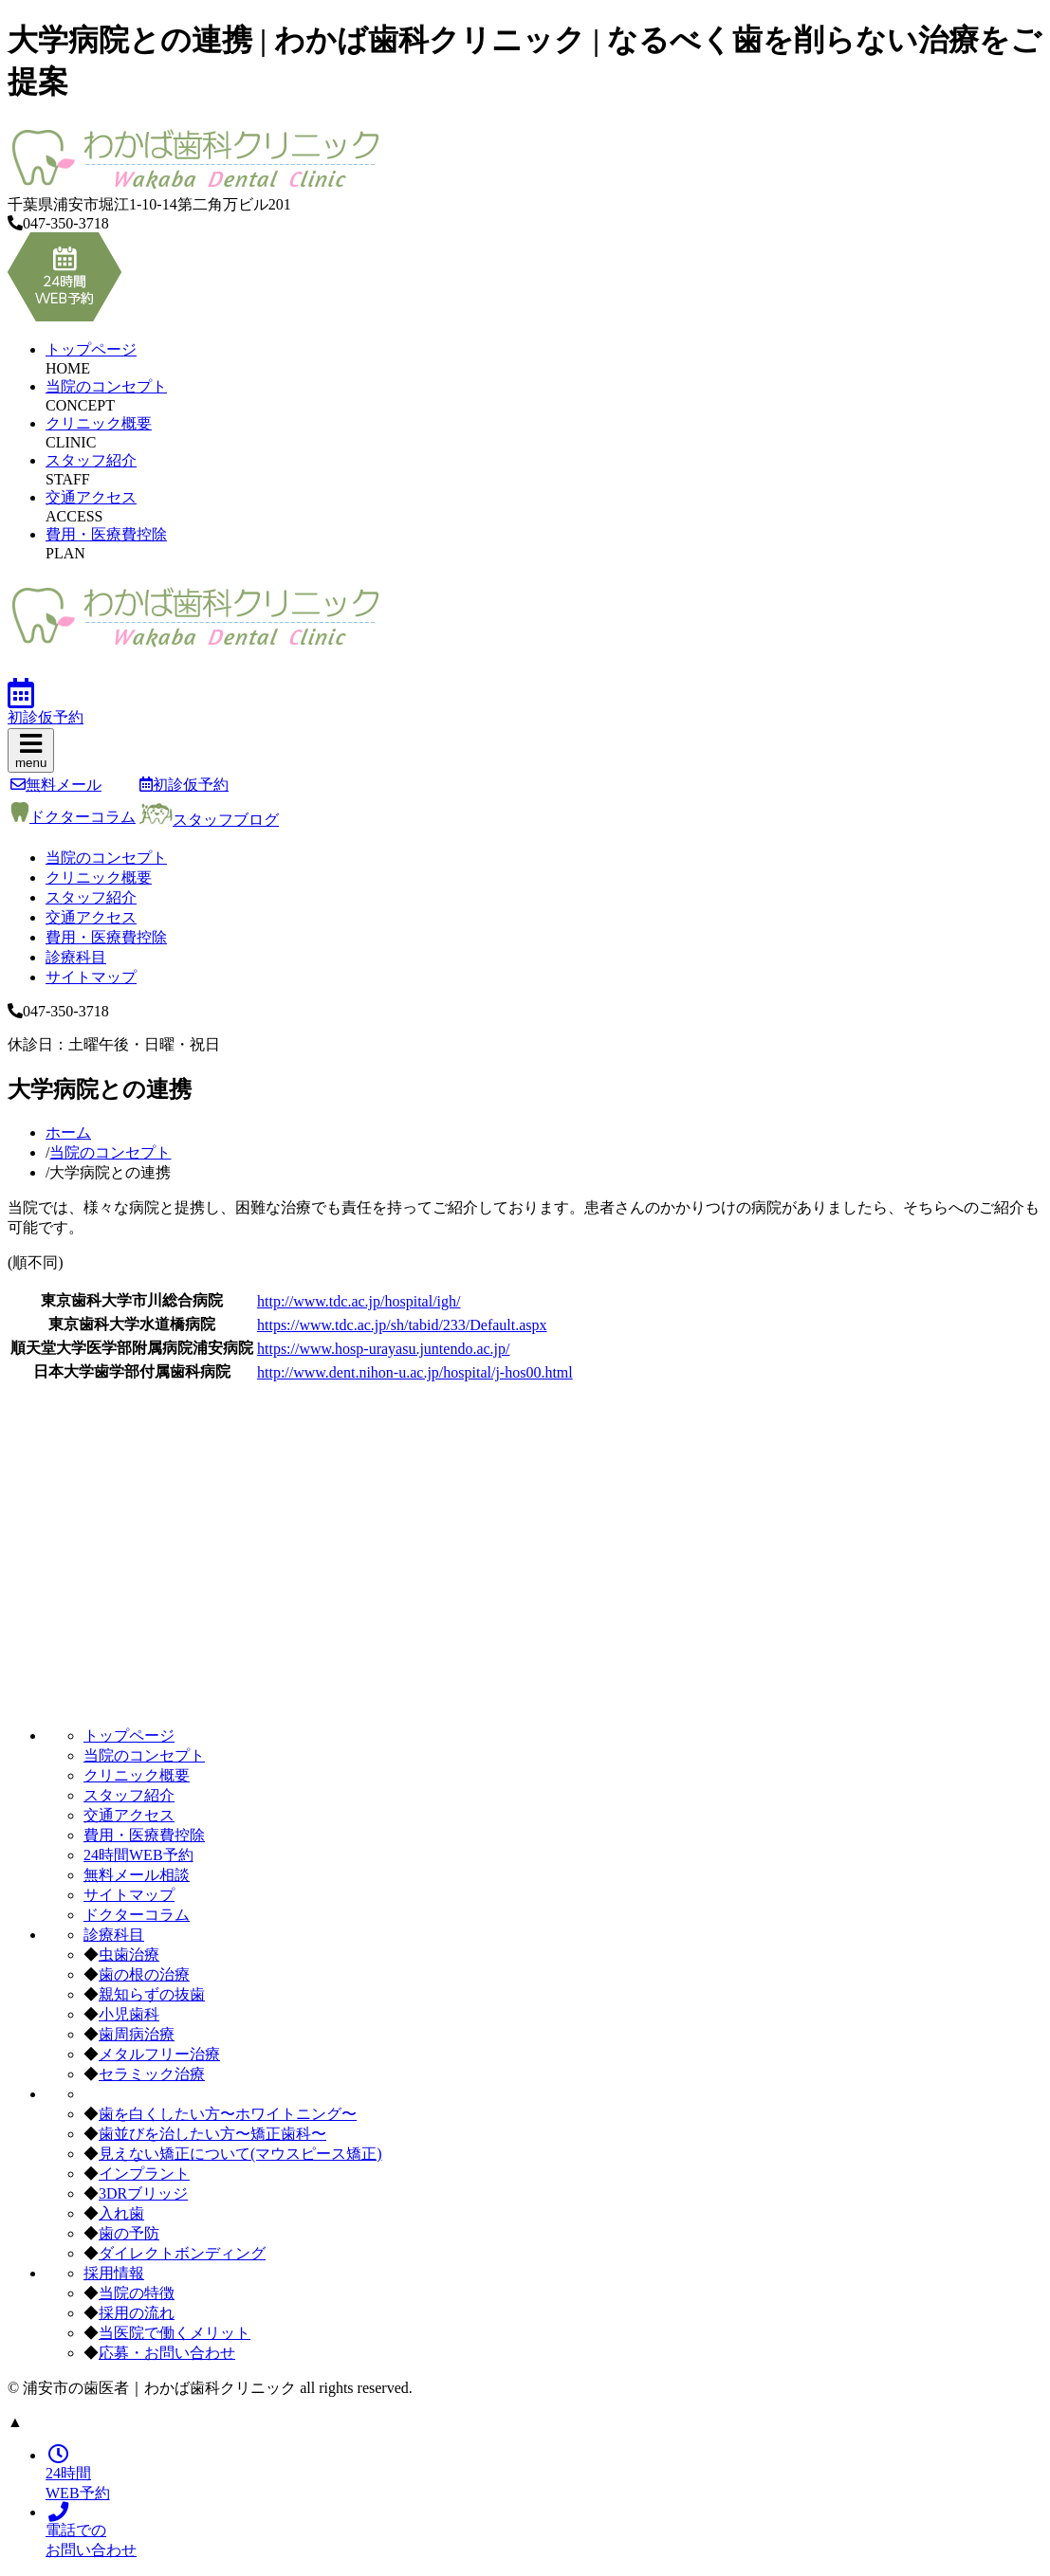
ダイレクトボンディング (182, 2253)
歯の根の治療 (144, 1974)
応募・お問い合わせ (167, 2353)
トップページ (91, 349)
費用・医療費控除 (106, 534)
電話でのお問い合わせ (91, 2531)
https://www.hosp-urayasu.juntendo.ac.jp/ (383, 1349)
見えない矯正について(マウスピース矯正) (240, 2154)
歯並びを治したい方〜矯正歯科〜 (212, 2134)
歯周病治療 (137, 2034)
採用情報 (113, 2273)
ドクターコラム (73, 817)
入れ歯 (121, 2213)
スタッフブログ (209, 820)
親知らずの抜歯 (152, 1994)
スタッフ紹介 (91, 460)
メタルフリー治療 (159, 2054)
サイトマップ (91, 977)
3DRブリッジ (143, 2193)
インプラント (144, 2173)
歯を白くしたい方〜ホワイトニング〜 (228, 2114)
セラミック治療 (152, 2074)
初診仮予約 (184, 784)
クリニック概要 (99, 423)
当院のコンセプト (106, 386)
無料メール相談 (136, 1875)
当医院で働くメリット (174, 2333)
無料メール (55, 784)
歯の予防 (129, 2233)
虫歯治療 (129, 1954)
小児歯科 (129, 2014)
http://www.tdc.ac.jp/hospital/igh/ (359, 1301)
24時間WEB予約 (138, 1855)
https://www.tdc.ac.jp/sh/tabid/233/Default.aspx (402, 1325)
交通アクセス (91, 497)
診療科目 (76, 957)
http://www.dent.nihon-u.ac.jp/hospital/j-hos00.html (415, 1372)
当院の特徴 (137, 2293)
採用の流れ (137, 2313)
